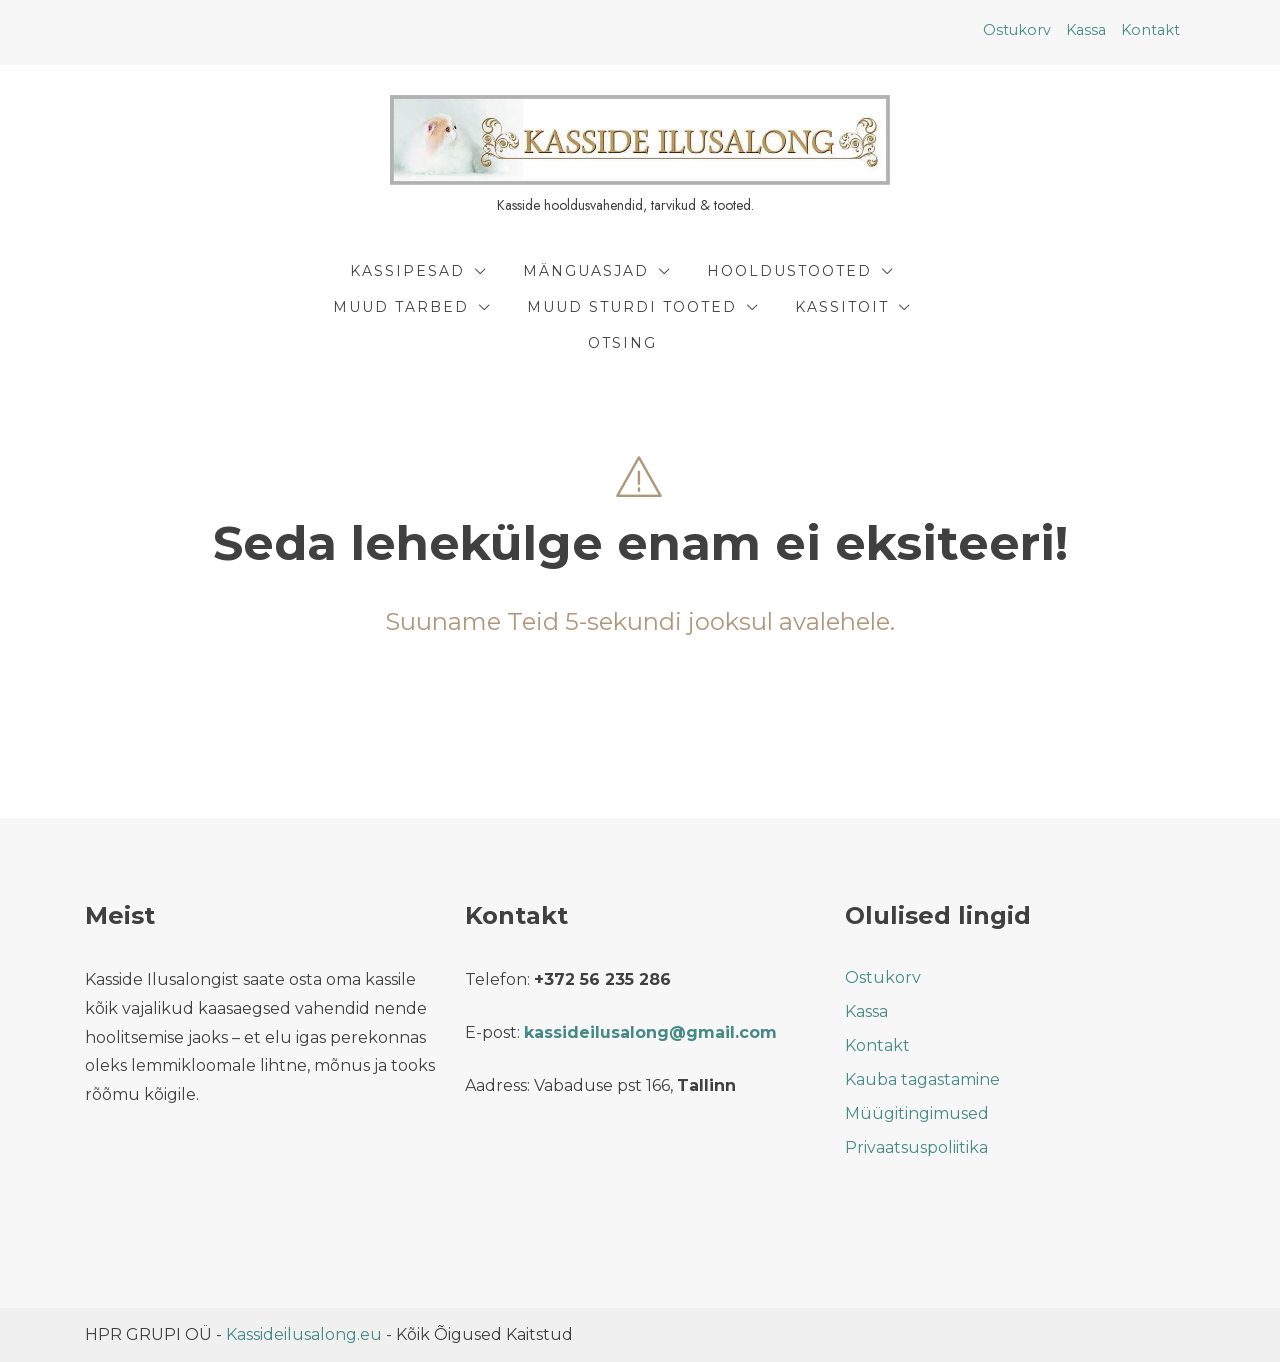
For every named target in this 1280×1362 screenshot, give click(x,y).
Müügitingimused (917, 1113)
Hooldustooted (789, 271)
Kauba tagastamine (922, 1079)
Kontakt (1150, 30)
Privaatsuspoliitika (916, 1147)
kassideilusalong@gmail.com (650, 1032)
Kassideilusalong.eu (304, 1334)
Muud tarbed (401, 307)
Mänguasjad (586, 271)
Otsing (622, 343)
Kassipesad (407, 271)
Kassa (1086, 30)
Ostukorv (1017, 30)
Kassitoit (842, 307)
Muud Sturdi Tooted (632, 307)
